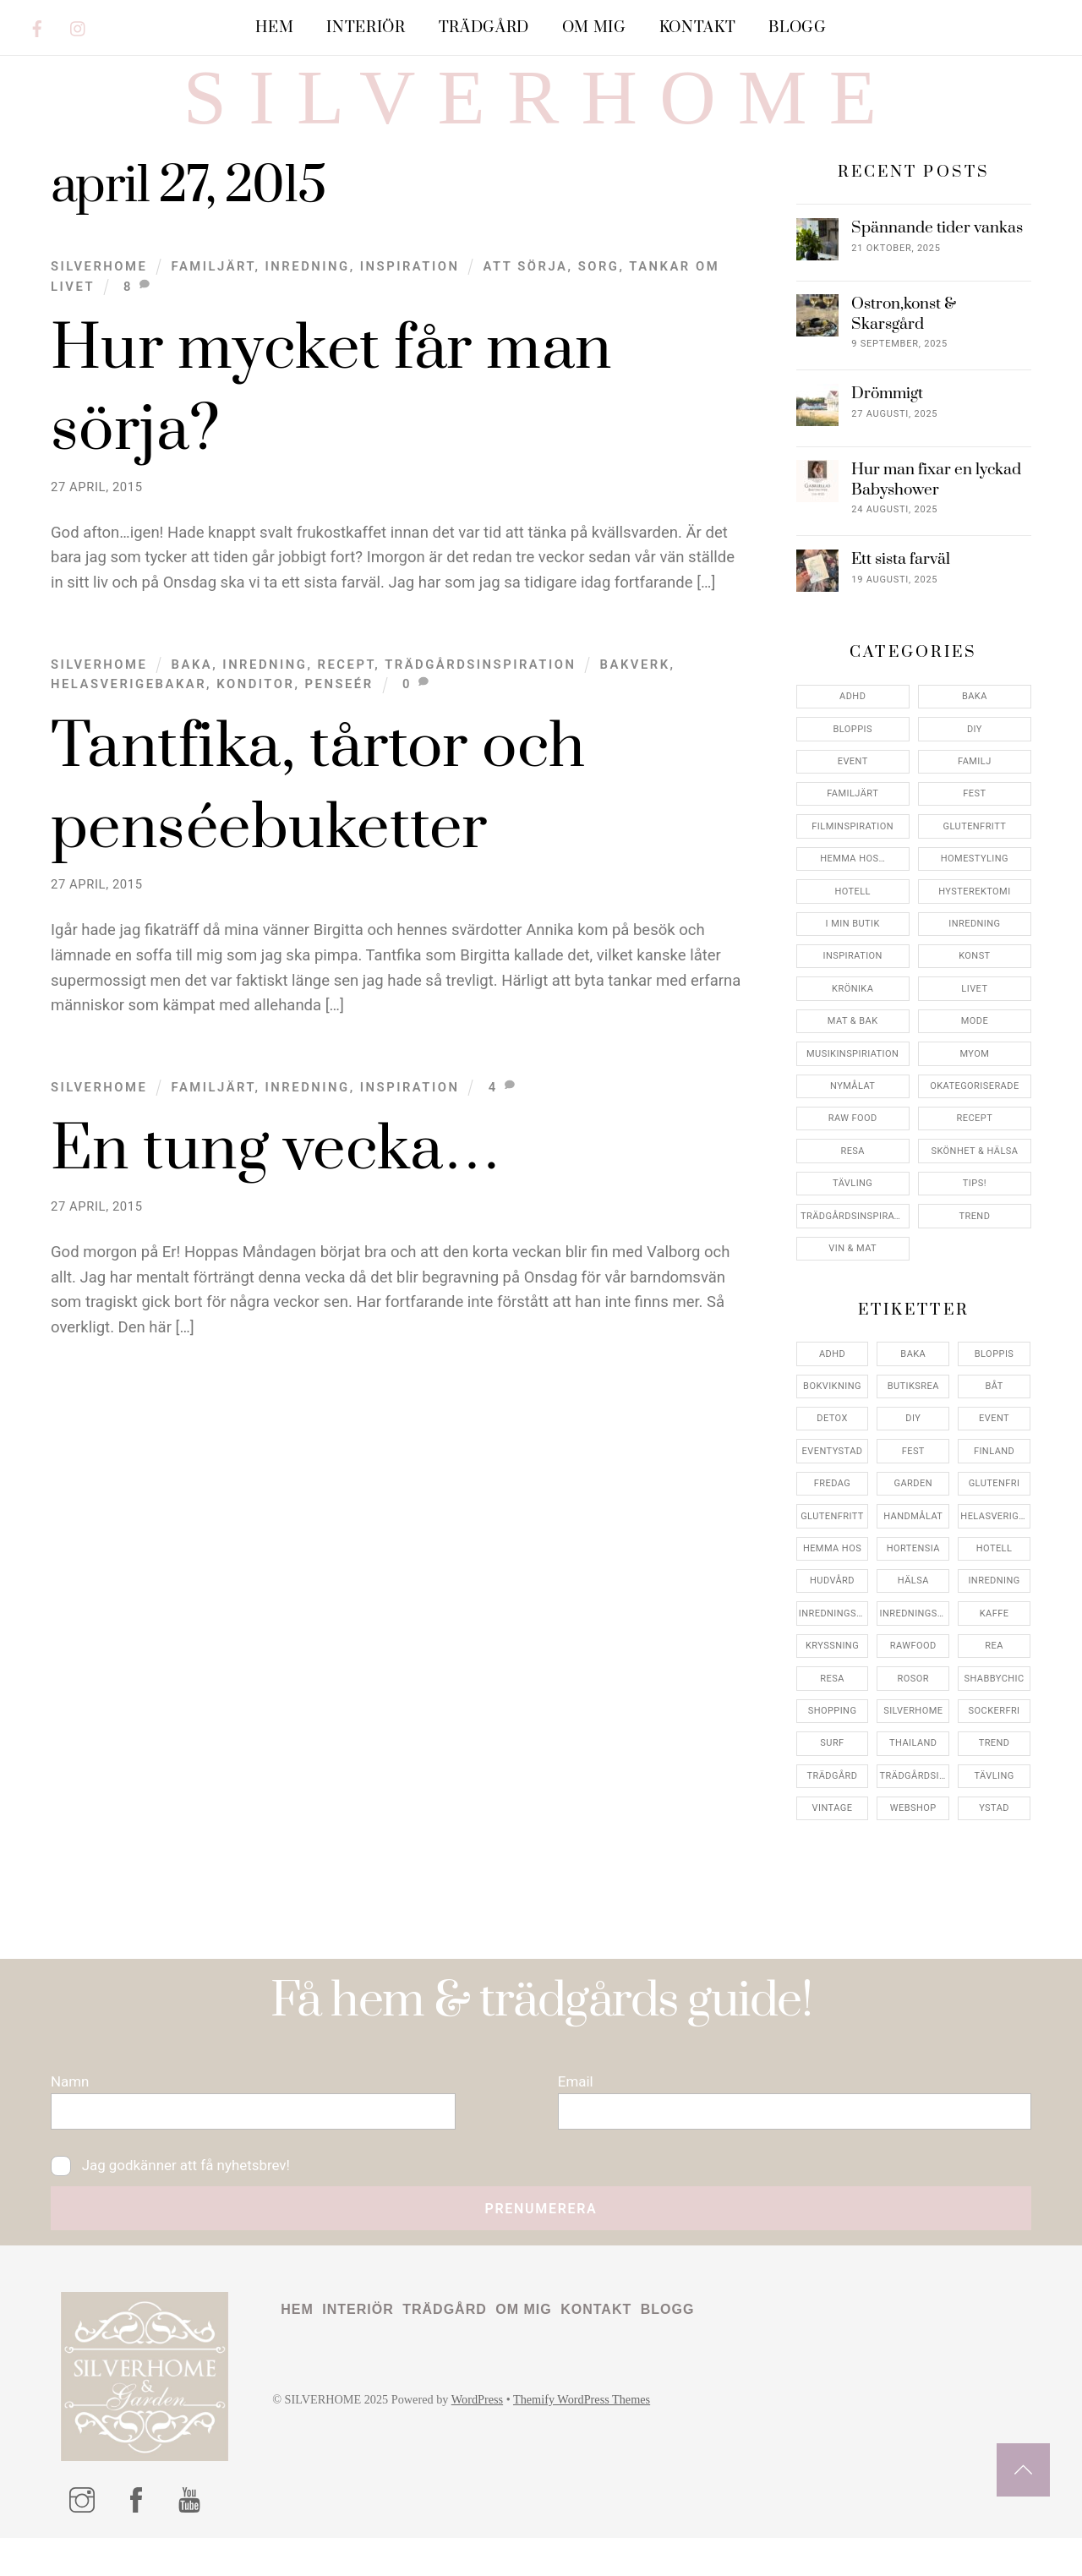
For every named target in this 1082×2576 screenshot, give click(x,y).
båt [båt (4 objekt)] (994, 1415)
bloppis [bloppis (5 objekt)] (994, 1382)
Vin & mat (852, 1277)
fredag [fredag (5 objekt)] (832, 1512)
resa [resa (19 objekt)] (832, 1707)
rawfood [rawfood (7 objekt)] (913, 1675)
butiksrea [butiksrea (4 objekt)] (913, 1415)
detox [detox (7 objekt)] (832, 1447)
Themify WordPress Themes (593, 2439)
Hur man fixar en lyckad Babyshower (936, 508)
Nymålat (852, 1115)
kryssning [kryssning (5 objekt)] (832, 1675)
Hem (274, 27)
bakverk (635, 693)
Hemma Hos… (852, 888)
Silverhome (99, 295)
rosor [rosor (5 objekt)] (913, 1707)
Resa (852, 1179)
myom (974, 1082)
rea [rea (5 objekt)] (994, 1675)
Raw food (852, 1147)
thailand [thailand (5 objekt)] (913, 1772)
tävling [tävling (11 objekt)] (994, 1804)
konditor (255, 713)
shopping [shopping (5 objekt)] (832, 1740)
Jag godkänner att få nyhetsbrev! (175, 2199)
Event (853, 790)
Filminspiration (852, 855)
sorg (599, 295)
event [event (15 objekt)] (994, 1447)
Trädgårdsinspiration (480, 693)
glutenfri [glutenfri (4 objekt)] (994, 1512)
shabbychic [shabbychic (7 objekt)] (995, 1707)
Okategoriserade (974, 1115)
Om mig (594, 27)
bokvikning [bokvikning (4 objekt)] (832, 1415)
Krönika (852, 1017)
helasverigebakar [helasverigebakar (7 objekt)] (995, 1545)
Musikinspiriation (852, 1082)
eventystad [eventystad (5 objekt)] (832, 1479)
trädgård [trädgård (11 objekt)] (832, 1804)
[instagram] (79, 26)
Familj (975, 790)
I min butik (853, 953)
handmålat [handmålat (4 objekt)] (913, 1545)
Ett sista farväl (900, 589)
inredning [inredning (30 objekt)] (993, 1610)
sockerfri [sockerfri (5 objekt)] (994, 1740)
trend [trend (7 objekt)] (994, 1772)
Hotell (852, 920)
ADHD (852, 725)
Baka (192, 693)
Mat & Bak (853, 1050)
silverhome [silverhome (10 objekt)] (913, 1740)
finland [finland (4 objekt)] (994, 1479)
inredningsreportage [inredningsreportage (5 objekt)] (915, 1642)
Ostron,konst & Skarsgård (903, 343)
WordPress (485, 2439)
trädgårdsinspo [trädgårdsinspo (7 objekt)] (915, 1804)
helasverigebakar (128, 713)
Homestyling (974, 888)
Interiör (365, 27)
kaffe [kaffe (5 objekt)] (994, 1642)
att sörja (526, 295)
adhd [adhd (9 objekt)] (832, 1382)
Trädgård (484, 27)
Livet (974, 1017)
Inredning (307, 295)
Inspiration (410, 295)
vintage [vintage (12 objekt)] (832, 1837)
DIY (974, 757)
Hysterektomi (974, 920)
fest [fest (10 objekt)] (913, 1479)
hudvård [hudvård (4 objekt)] (832, 1610)
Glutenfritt (975, 855)
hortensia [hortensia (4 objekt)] (913, 1577)
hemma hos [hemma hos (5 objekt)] (832, 1577)
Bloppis (852, 757)
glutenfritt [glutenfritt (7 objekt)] (832, 1545)
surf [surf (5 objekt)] (832, 1772)
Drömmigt (887, 423)
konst (974, 985)
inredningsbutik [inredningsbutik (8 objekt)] (834, 1642)
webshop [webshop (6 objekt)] (913, 1837)
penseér (339, 713)
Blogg (797, 27)
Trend (974, 1244)
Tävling (852, 1212)
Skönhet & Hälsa (974, 1179)
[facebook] (37, 26)
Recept (346, 693)
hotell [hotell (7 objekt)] (994, 1577)
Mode (974, 1050)
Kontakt (697, 27)
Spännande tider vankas (937, 257)
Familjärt (213, 295)
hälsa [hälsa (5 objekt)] (913, 1610)
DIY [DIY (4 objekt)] (913, 1447)
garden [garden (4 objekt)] (913, 1512)
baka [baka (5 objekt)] (913, 1382)
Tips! (974, 1212)
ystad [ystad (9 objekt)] (994, 1837)
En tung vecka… (276, 1179)
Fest (974, 823)
